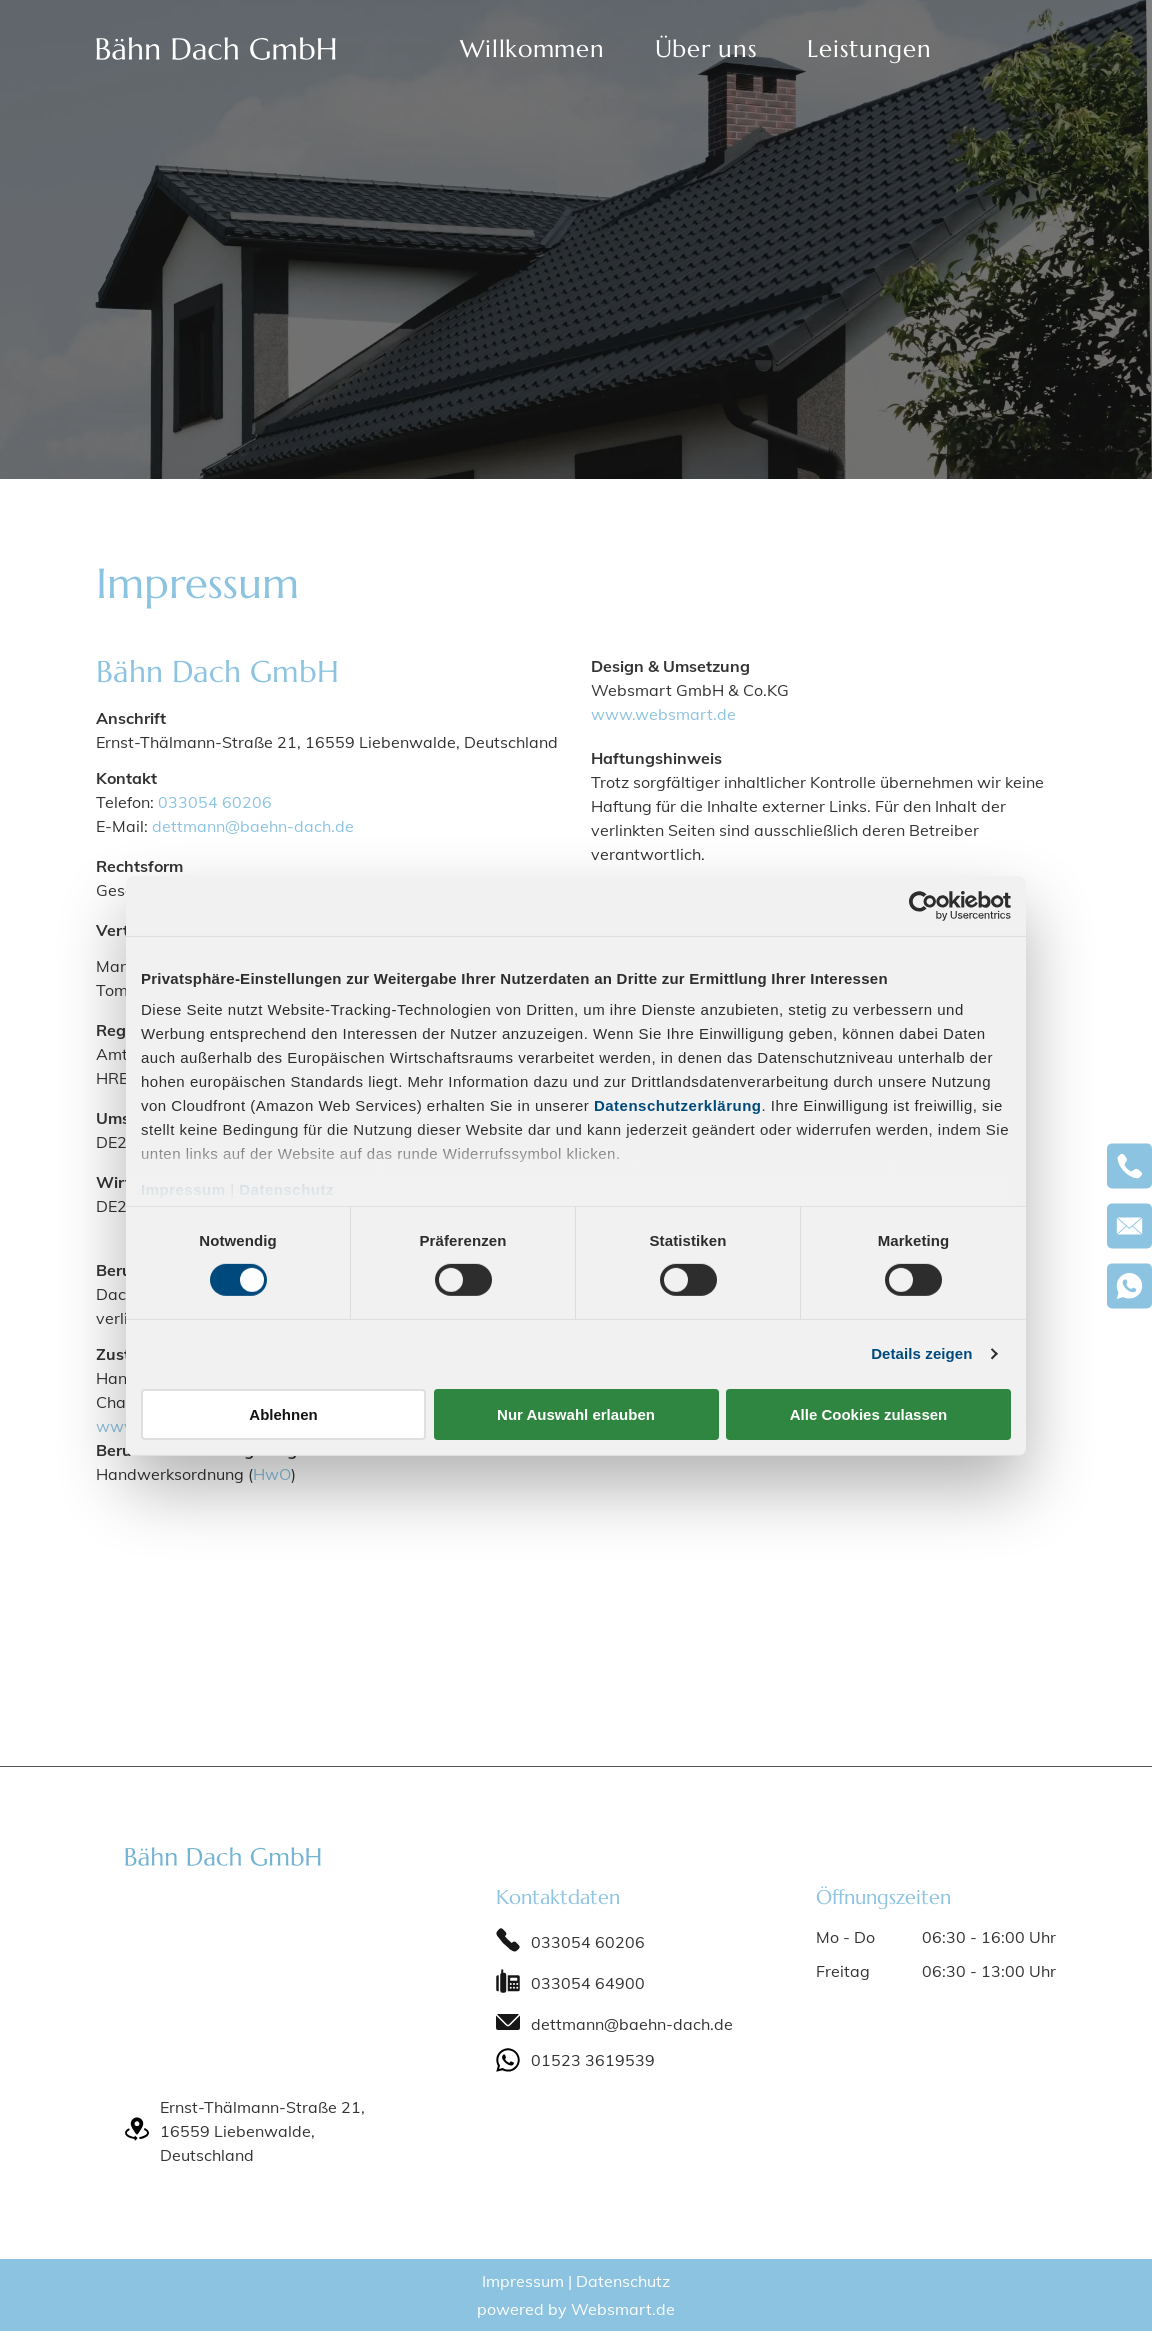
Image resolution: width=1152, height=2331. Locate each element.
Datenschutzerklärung (678, 1105)
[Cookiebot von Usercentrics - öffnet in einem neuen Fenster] (923, 905)
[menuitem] (532, 49)
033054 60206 (215, 802)
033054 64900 (588, 1983)
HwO (272, 1474)
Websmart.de (623, 2309)
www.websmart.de (663, 714)
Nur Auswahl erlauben (576, 1414)
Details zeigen (921, 1353)
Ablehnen (283, 1414)
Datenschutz (286, 1189)
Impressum (183, 1189)
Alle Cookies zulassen (869, 1414)
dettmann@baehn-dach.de (253, 826)
